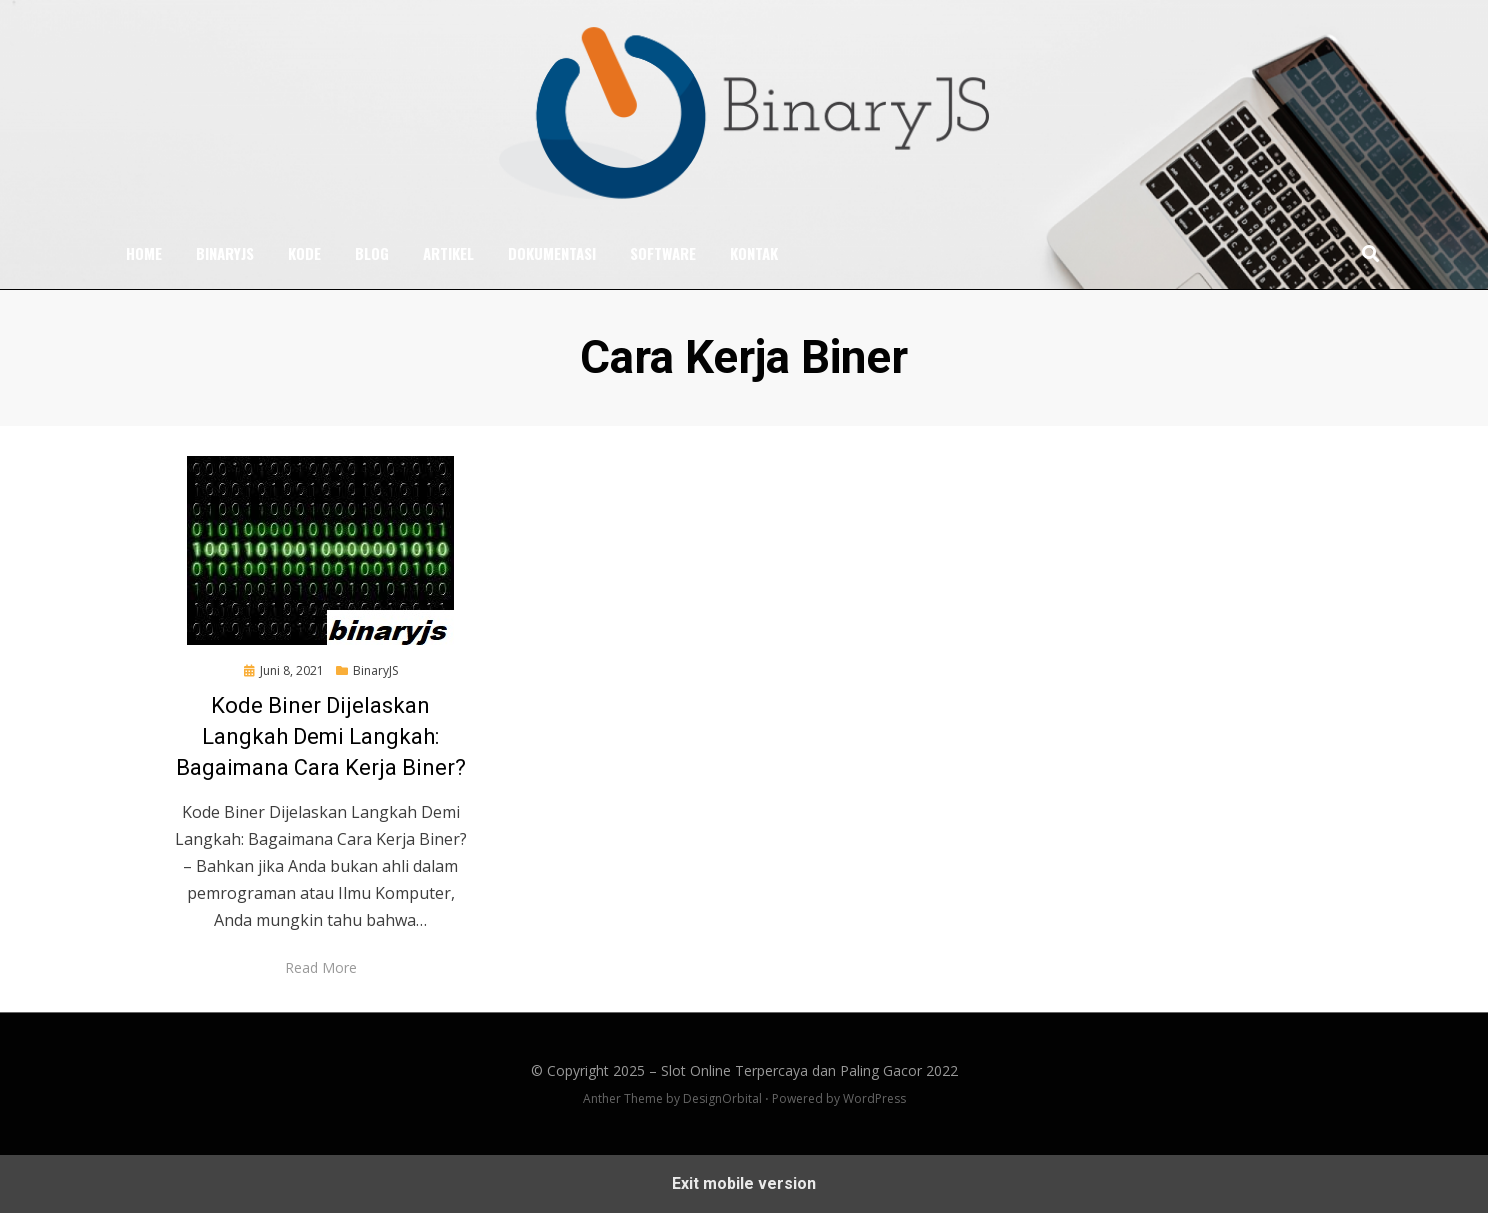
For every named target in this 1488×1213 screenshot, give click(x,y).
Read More (321, 967)
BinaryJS (225, 253)
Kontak (754, 253)
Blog (372, 253)
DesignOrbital (722, 1098)
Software (663, 253)
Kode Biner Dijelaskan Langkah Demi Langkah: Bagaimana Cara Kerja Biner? (321, 736)
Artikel (448, 253)
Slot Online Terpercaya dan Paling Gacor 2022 (809, 1070)
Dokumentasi (552, 253)
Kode (304, 253)
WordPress (874, 1098)
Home (144, 253)
